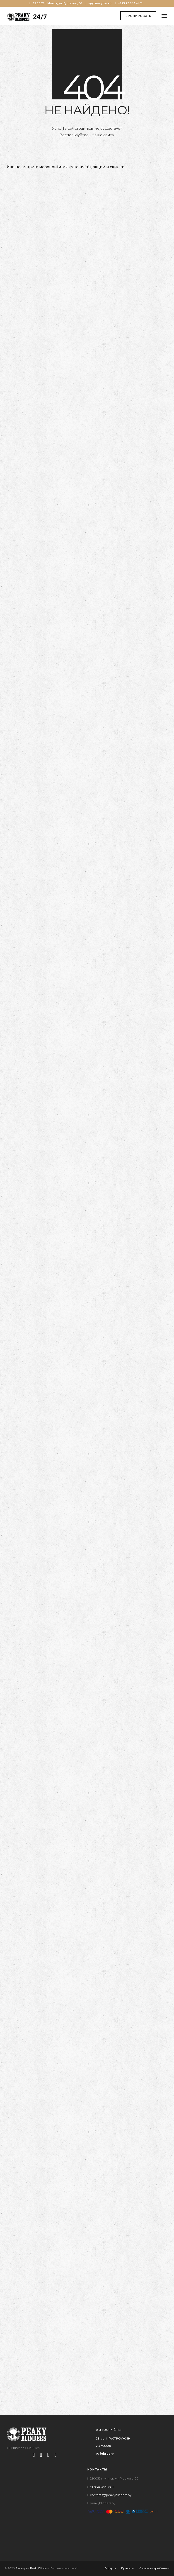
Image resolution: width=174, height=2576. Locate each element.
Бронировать (138, 16)
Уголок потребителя (154, 2568)
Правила (127, 2568)
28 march (103, 2446)
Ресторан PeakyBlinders (32, 2568)
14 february (105, 2453)
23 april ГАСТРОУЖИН (113, 2438)
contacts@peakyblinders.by (110, 2495)
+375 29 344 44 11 (128, 3)
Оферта (110, 2568)
